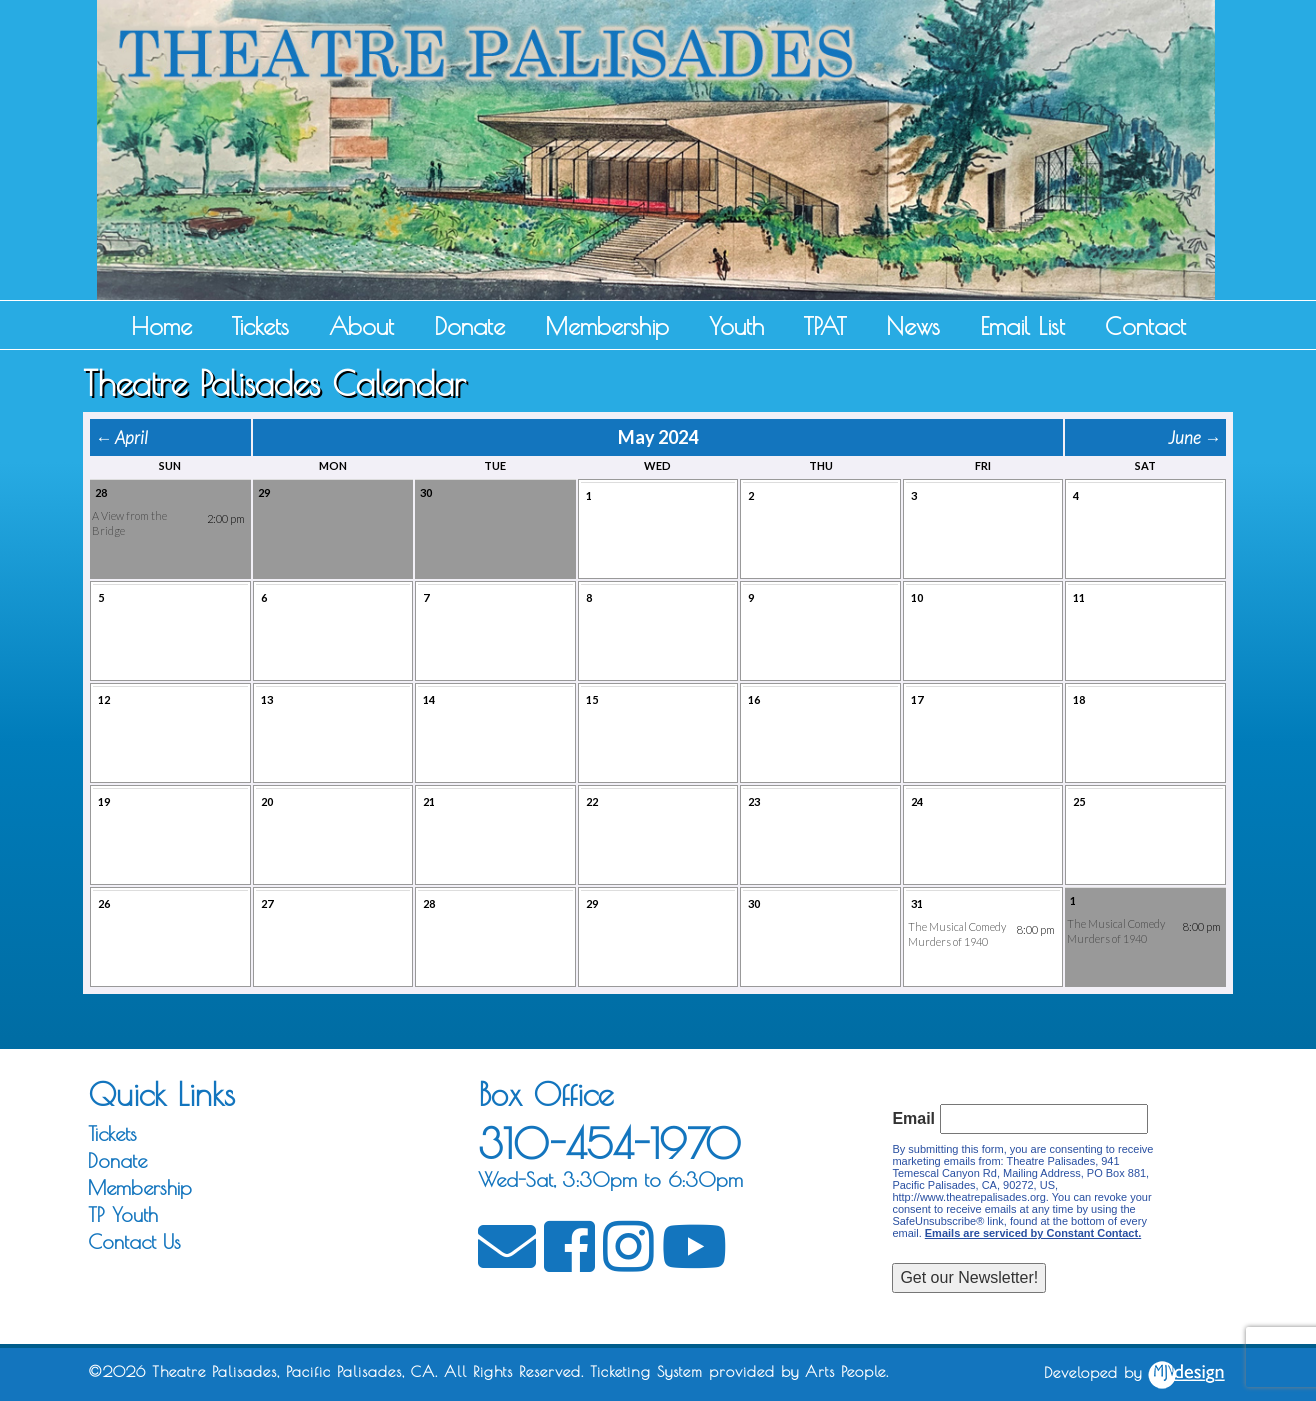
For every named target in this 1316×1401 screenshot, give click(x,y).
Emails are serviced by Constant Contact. (1033, 1233)
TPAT (825, 326)
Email (913, 1118)
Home (161, 326)
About (361, 326)
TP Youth (123, 1214)
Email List (1022, 326)
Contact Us (134, 1241)
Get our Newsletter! (969, 1277)
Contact (1145, 326)
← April (121, 437)
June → (1194, 437)
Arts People (845, 1371)
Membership (607, 326)
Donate (469, 326)
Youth (736, 326)
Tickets (260, 326)
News (913, 326)
